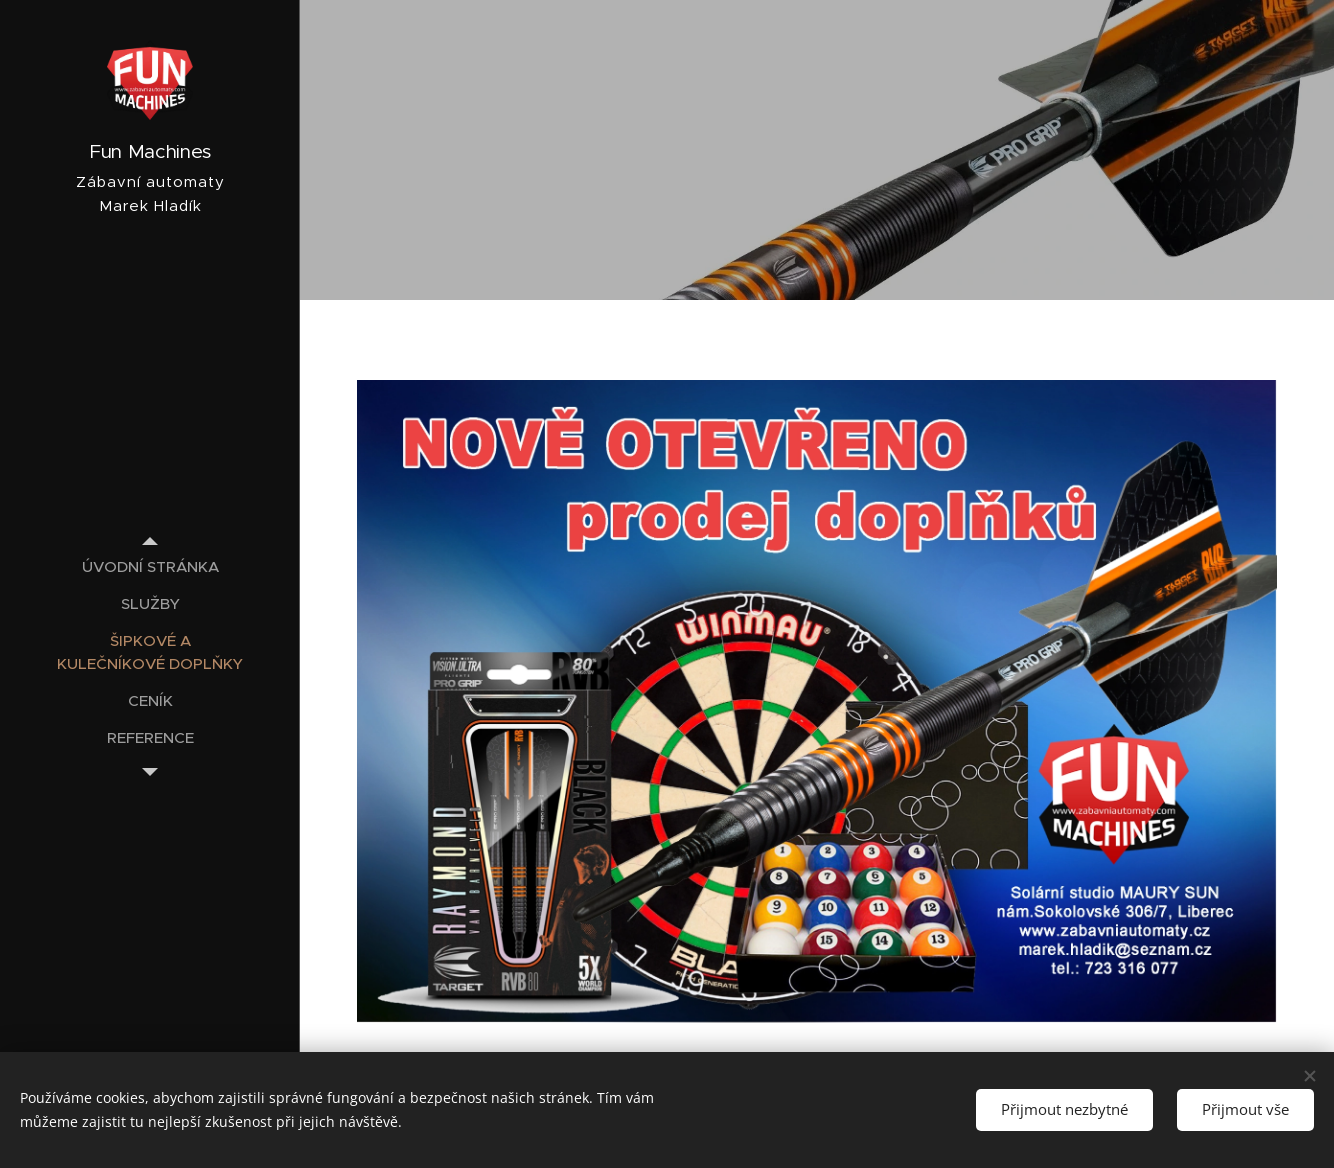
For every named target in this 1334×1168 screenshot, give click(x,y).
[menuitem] (150, 566)
